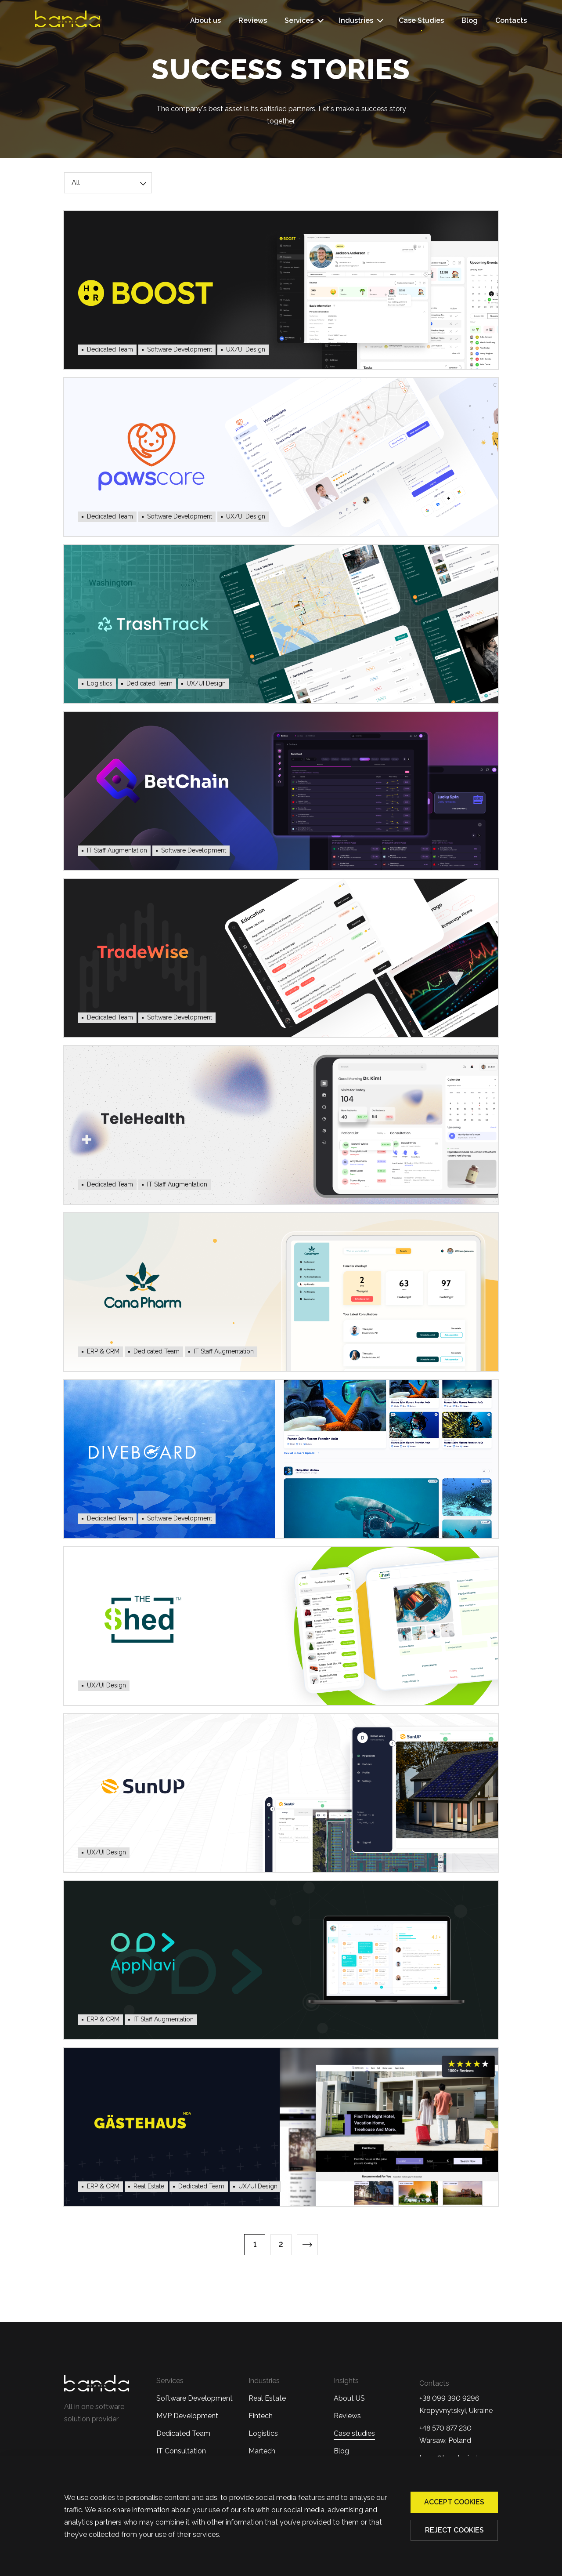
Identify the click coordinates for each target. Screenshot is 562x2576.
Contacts (511, 20)
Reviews (252, 20)
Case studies (354, 2433)
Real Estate (267, 2398)
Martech (262, 2451)
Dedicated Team (183, 2433)
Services (299, 20)
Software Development (194, 2398)
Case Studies (421, 20)
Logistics (263, 2433)
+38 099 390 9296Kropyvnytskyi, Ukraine (456, 2404)
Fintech (261, 2416)
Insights (346, 2380)
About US (349, 2398)
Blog (469, 20)
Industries (356, 20)
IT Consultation (181, 2451)
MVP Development (187, 2416)
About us (205, 20)
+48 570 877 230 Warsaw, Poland (445, 2434)
